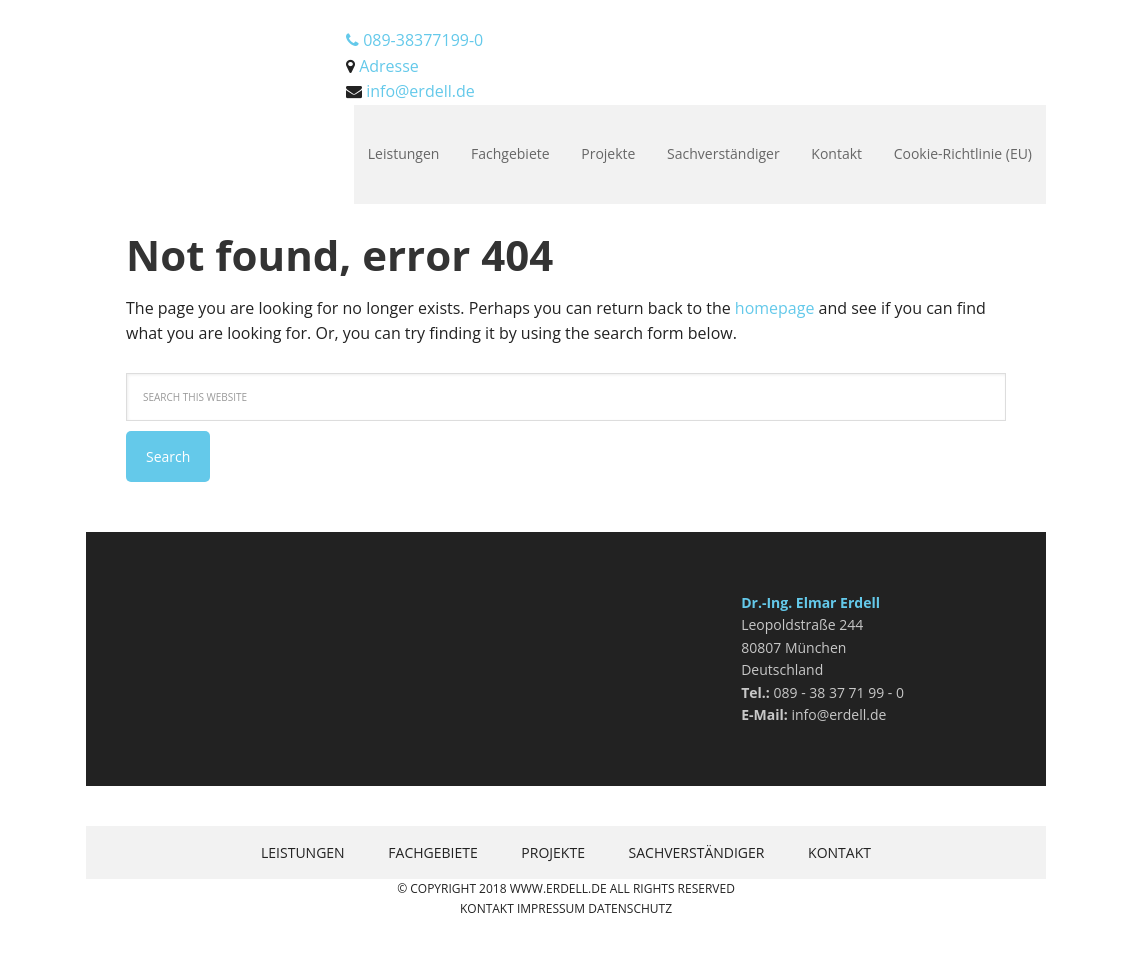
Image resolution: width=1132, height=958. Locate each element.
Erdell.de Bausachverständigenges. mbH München (216, 50)
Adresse (389, 66)
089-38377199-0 (414, 40)
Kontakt (487, 908)
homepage (775, 308)
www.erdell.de (558, 888)
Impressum (551, 908)
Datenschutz (630, 908)
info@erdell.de (420, 91)
